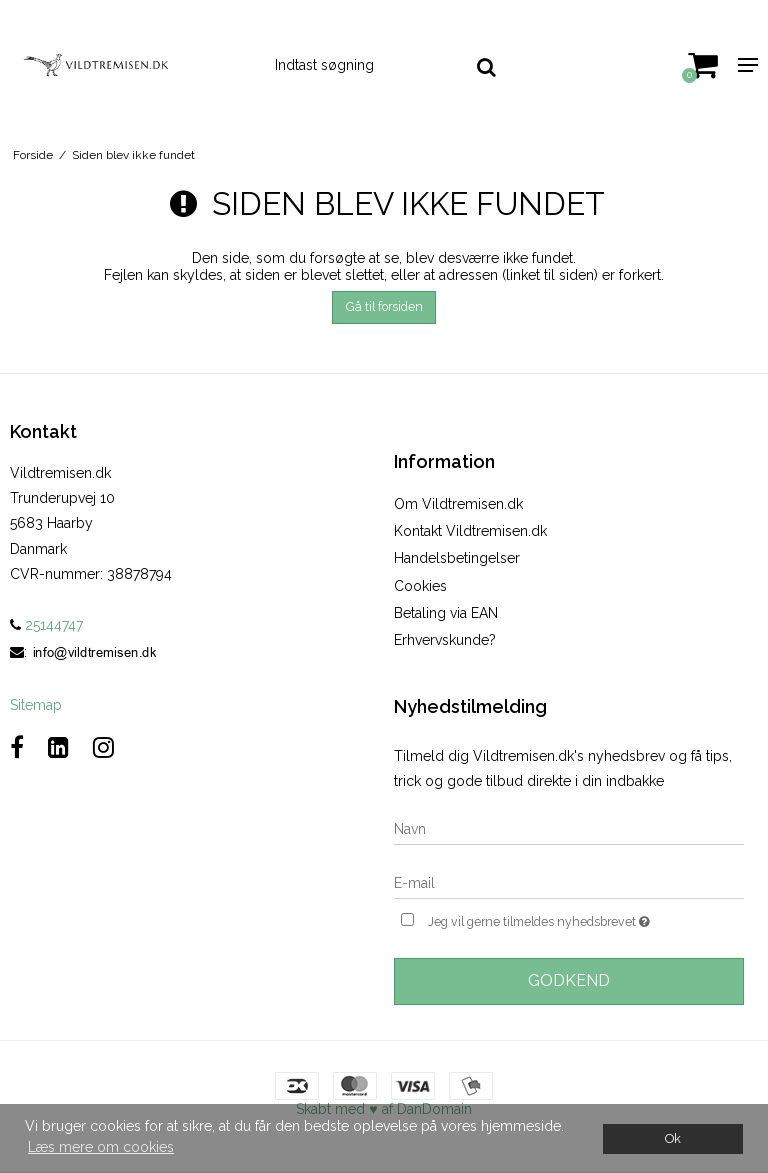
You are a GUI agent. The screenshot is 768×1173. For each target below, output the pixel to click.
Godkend (569, 980)
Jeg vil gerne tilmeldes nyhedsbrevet (586, 919)
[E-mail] (569, 883)
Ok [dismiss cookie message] (673, 1138)
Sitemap (36, 705)
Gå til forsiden (384, 306)
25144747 (46, 625)
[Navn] (569, 829)
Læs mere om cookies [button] (101, 1147)
